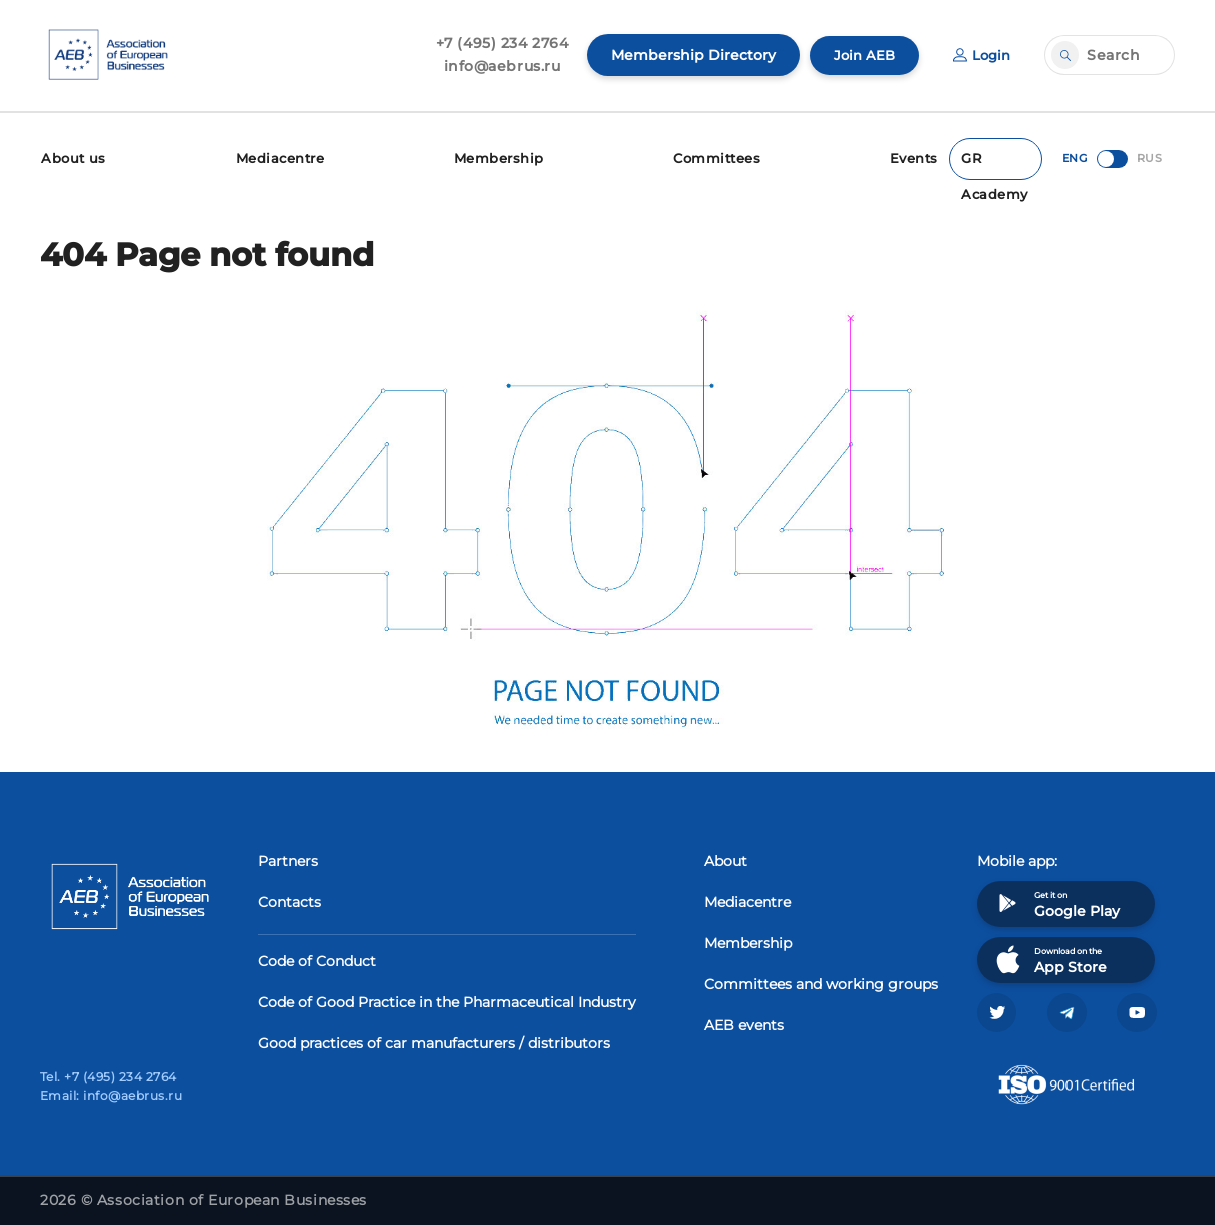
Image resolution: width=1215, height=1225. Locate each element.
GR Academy (996, 163)
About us (71, 157)
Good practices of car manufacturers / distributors (434, 1040)
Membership (498, 157)
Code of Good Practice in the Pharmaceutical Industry (447, 999)
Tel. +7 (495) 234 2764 (108, 1076)
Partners (288, 858)
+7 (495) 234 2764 (496, 43)
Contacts (289, 899)
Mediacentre (279, 157)
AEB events (744, 1022)
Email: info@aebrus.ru (111, 1095)
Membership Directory (687, 55)
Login (980, 55)
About (725, 858)
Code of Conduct (317, 958)
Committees (718, 157)
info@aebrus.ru (496, 66)
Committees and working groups (821, 981)
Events (919, 157)
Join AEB (860, 55)
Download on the (1049, 956)
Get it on (1056, 900)
